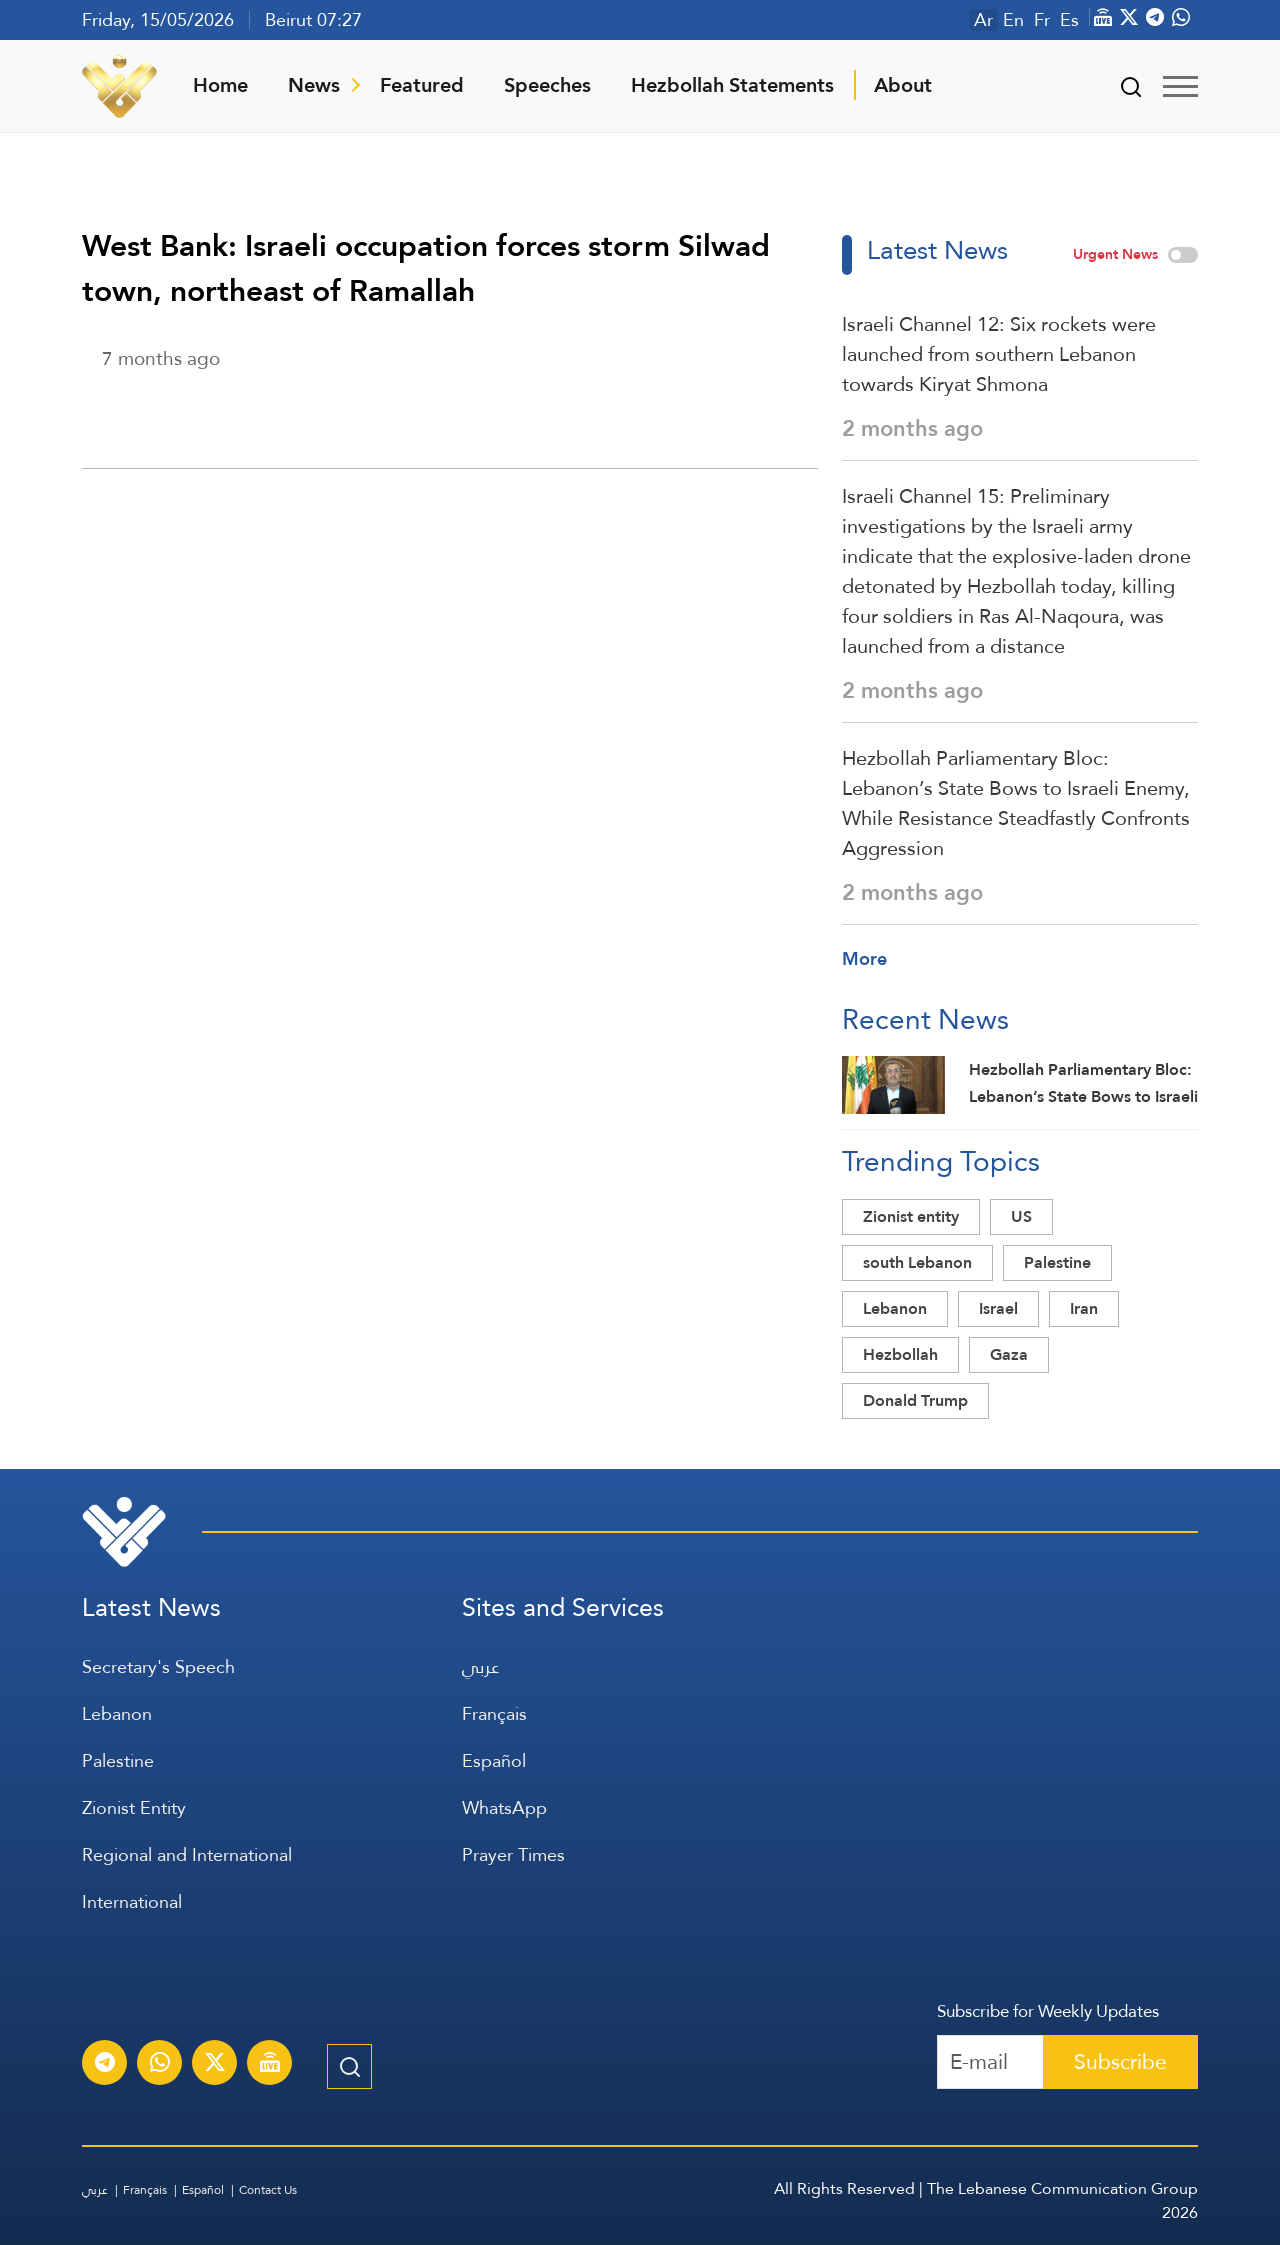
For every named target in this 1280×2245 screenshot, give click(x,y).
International (132, 1901)
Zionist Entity (134, 1807)
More (864, 958)
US (1021, 1216)
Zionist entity (911, 1216)
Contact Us (268, 2190)
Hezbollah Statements (732, 85)
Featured (422, 85)
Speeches (547, 85)
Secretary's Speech (158, 1666)
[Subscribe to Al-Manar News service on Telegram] (105, 2065)
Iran (1084, 1308)
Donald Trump (915, 1400)
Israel (998, 1308)
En (1013, 20)
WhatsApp (504, 1807)
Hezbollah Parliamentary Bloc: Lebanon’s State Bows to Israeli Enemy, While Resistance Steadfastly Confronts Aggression (1016, 803)
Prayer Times (513, 1854)
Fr (1042, 20)
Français (494, 1713)
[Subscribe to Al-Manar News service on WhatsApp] (160, 2065)
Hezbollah (900, 1354)
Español (494, 1760)
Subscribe (1120, 2061)
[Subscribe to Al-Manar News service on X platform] (215, 2065)
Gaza (1009, 1354)
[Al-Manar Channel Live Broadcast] (270, 2065)
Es (1069, 20)
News (314, 85)
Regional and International (187, 1854)
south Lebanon (917, 1262)
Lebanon (895, 1308)
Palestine (1057, 1262)
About (903, 85)
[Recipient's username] (990, 2062)
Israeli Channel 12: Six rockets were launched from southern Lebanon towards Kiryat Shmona (999, 354)
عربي (480, 1666)
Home (220, 85)
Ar (983, 20)
